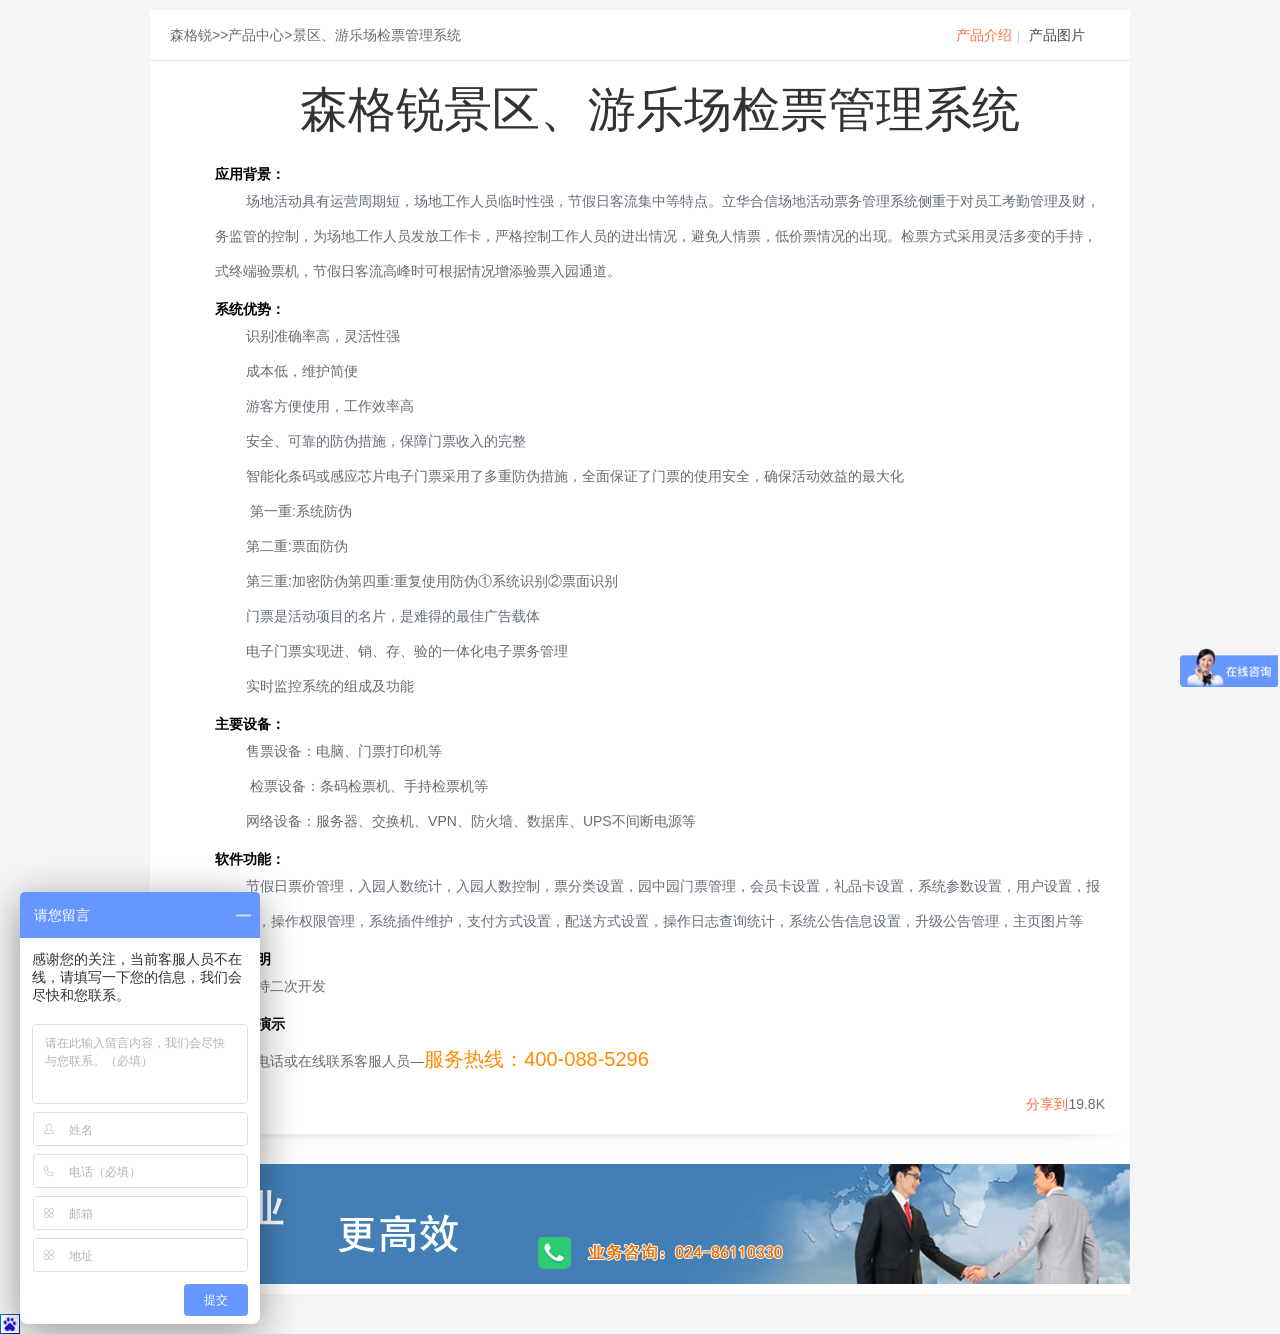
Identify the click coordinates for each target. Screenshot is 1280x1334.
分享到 (1047, 1104)
